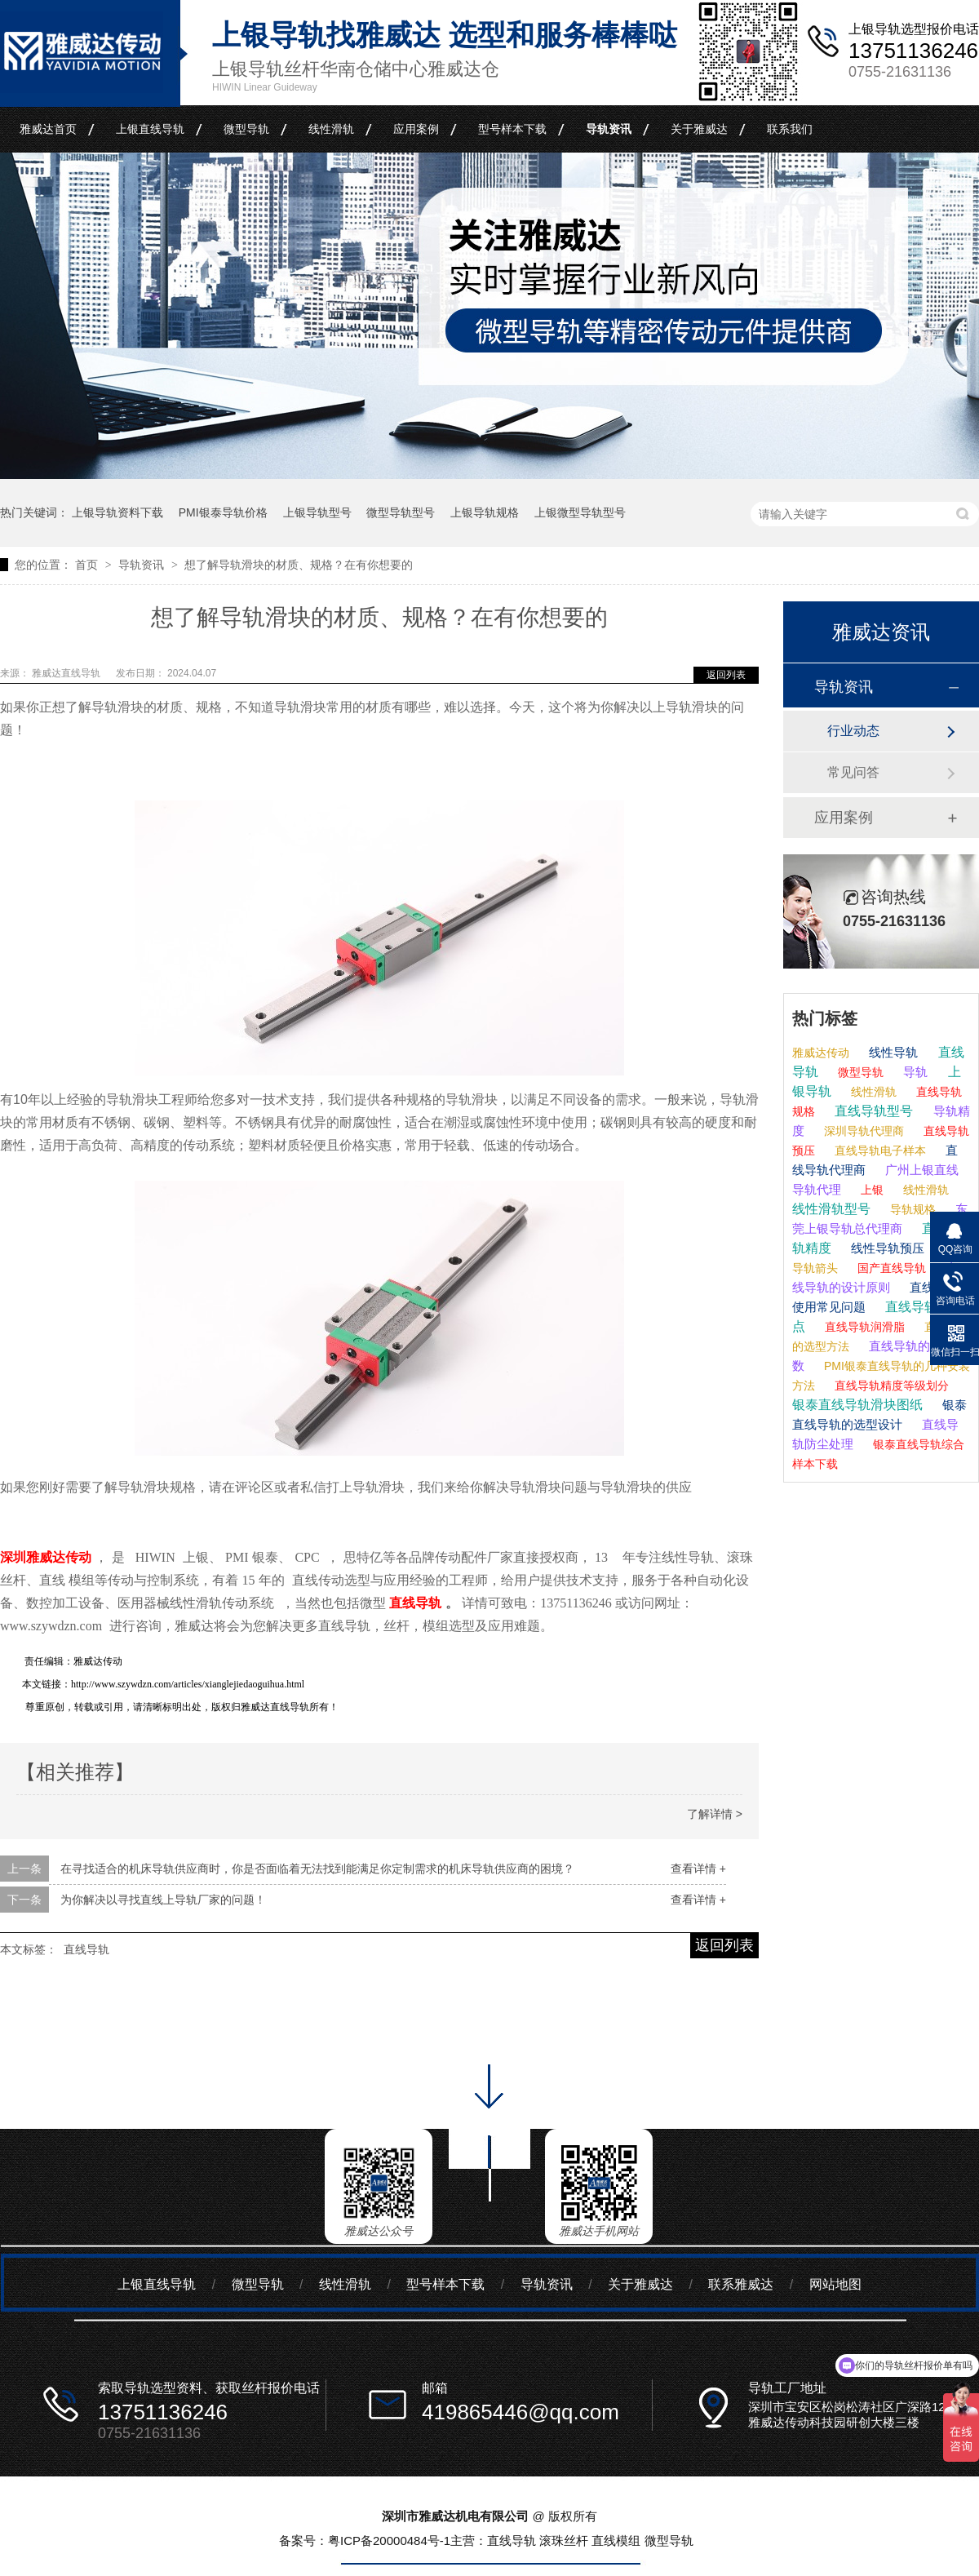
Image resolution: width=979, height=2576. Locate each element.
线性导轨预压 (886, 1248)
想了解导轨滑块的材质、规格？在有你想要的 (298, 564)
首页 (88, 564)
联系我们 (790, 128)
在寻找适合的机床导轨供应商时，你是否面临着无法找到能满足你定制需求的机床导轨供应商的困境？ (317, 1868)
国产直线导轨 (890, 1268)
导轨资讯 (608, 128)
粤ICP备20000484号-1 (389, 2540)
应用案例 (416, 128)
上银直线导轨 (150, 128)
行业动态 (853, 731)
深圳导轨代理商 (862, 1130)
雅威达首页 (48, 128)
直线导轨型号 (872, 1111)
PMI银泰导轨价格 (223, 512)
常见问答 (853, 772)
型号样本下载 (512, 128)
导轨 (914, 1072)
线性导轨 (892, 1052)
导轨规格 (911, 1209)
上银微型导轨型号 (580, 512)
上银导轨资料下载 (117, 512)
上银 (870, 1189)
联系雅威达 (740, 2284)
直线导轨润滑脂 (863, 1326)
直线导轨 (86, 1949)
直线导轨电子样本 (878, 1150)
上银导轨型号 (317, 512)
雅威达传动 (820, 1052)
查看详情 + (698, 1868)
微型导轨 (246, 128)
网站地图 (835, 2284)
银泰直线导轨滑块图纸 (857, 1405)
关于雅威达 (699, 128)
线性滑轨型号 (831, 1209)
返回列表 (726, 675)
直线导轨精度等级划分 (890, 1385)
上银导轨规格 (484, 512)
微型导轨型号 (400, 512)
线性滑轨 (331, 128)
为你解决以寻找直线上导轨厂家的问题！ (163, 1899)
